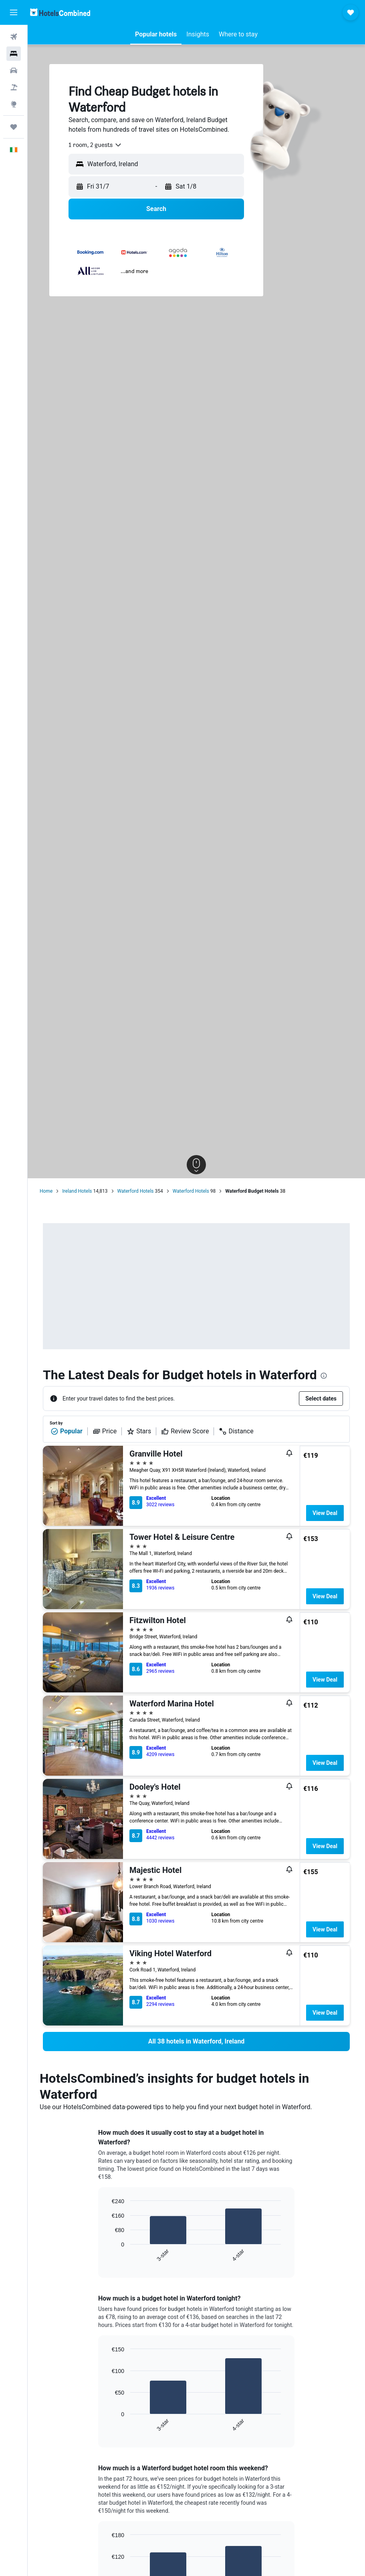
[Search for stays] (13, 54)
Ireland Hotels (77, 1191)
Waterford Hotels (135, 1191)
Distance (236, 1431)
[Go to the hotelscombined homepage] (60, 12)
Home (46, 1191)
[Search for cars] (13, 70)
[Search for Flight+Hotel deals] (13, 87)
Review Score (185, 1431)
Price (105, 1431)
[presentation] (323, 1375)
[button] (13, 12)
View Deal (325, 1513)
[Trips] (13, 127)
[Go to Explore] (13, 104)
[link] (196, 2041)
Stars (139, 1431)
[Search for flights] (13, 37)
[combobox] (95, 145)
